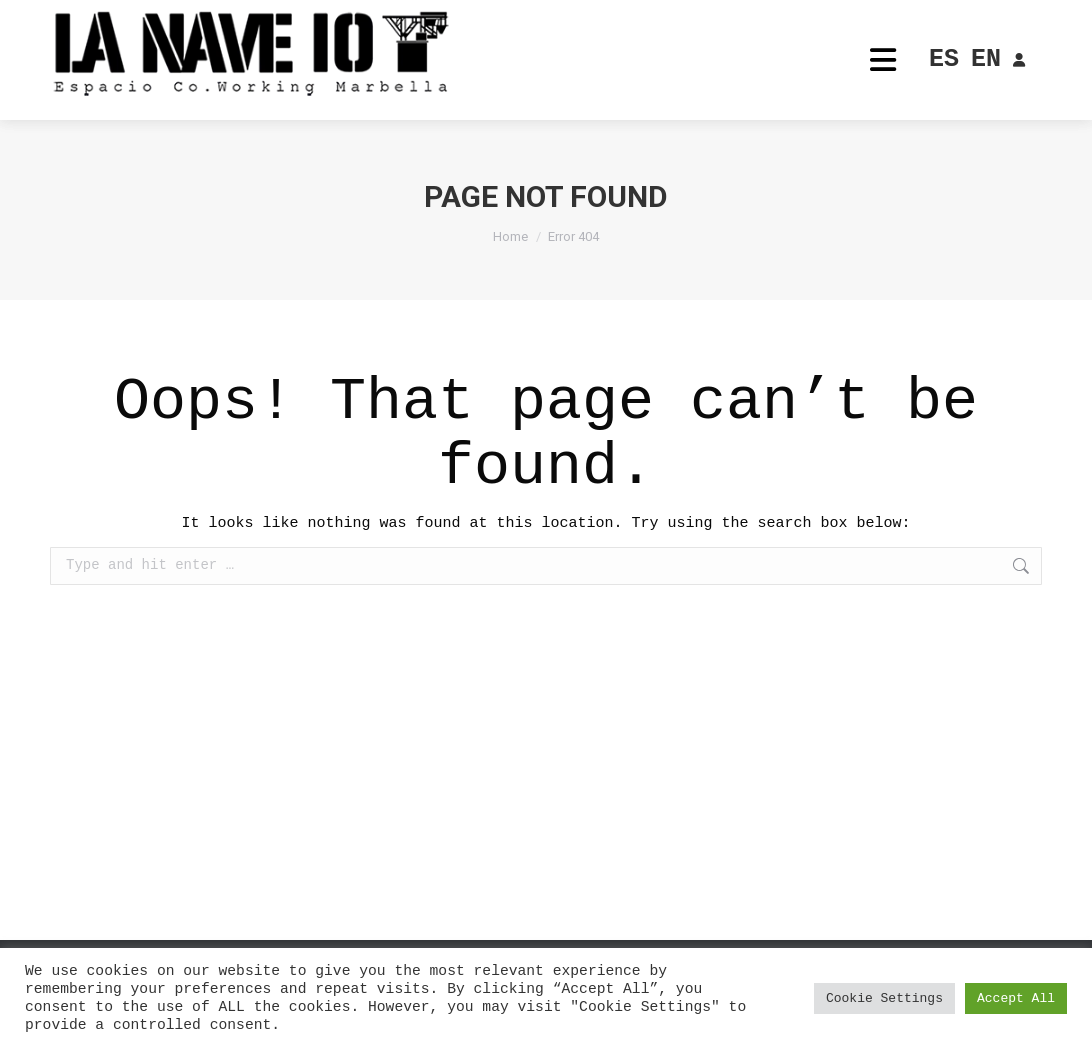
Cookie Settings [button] (884, 998)
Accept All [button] (1016, 998)
